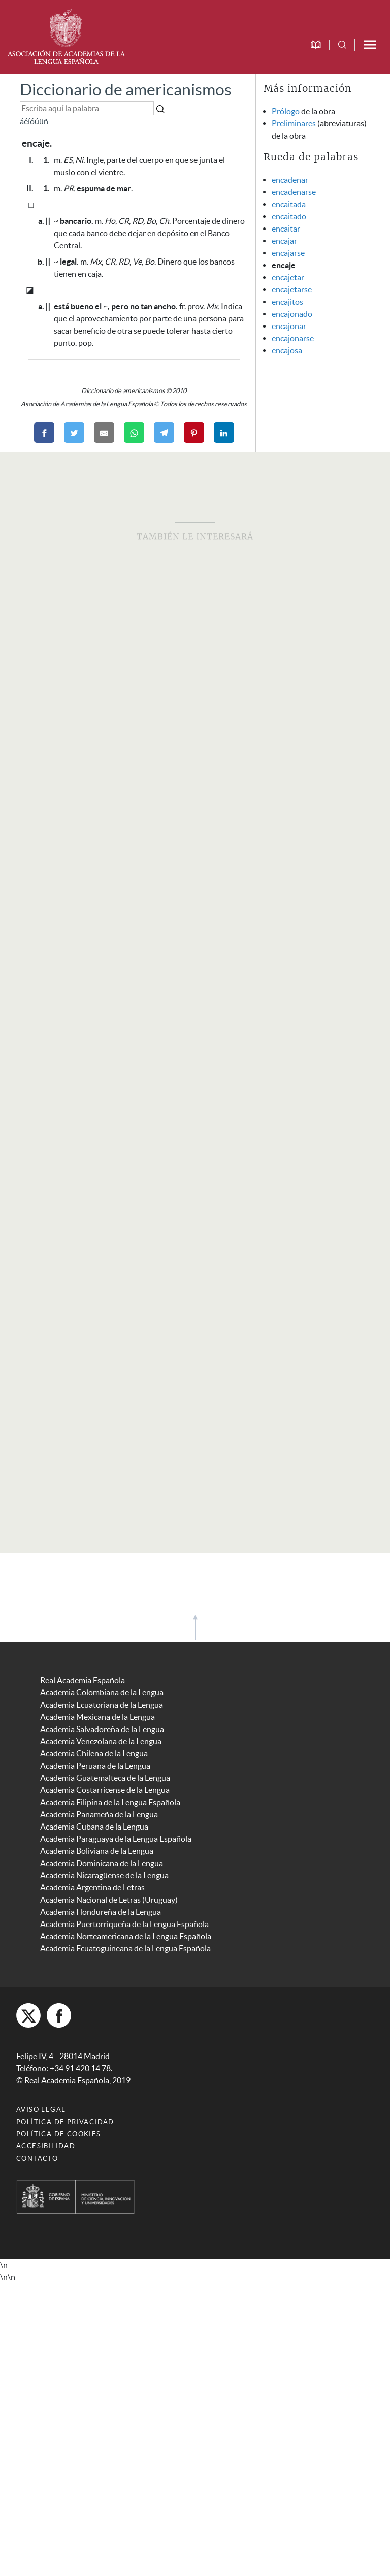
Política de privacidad (65, 2122)
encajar (284, 240)
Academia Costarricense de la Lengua (105, 1790)
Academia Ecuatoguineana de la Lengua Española (125, 1948)
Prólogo (286, 111)
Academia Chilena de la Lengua (94, 1753)
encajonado (292, 313)
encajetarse (292, 289)
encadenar (290, 179)
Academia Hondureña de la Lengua (100, 1911)
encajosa (287, 350)
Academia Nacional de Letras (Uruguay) (109, 1899)
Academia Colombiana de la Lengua (102, 1692)
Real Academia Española (82, 1680)
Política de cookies (58, 2134)
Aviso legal (41, 2109)
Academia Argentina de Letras (92, 1887)
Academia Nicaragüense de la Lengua (104, 1875)
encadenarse (294, 192)
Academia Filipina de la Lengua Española (110, 1802)
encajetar (288, 277)
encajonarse (293, 338)
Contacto (37, 2158)
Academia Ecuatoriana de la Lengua (101, 1704)
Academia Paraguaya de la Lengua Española (115, 1838)
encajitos (287, 301)
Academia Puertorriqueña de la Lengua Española (124, 1924)
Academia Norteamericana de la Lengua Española (125, 1936)
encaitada (289, 204)
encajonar (289, 326)
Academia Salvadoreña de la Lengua (102, 1729)
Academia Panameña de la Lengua (99, 1814)
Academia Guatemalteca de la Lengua (105, 1777)
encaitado (289, 216)
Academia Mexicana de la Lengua (97, 1716)
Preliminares (294, 123)
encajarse (288, 252)
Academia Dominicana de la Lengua (101, 1863)
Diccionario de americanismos (126, 90)
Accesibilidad (45, 2146)
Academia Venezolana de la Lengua (100, 1741)
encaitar (286, 228)
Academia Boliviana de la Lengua (96, 1850)
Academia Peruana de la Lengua (95, 1765)
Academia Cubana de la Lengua (94, 1826)
